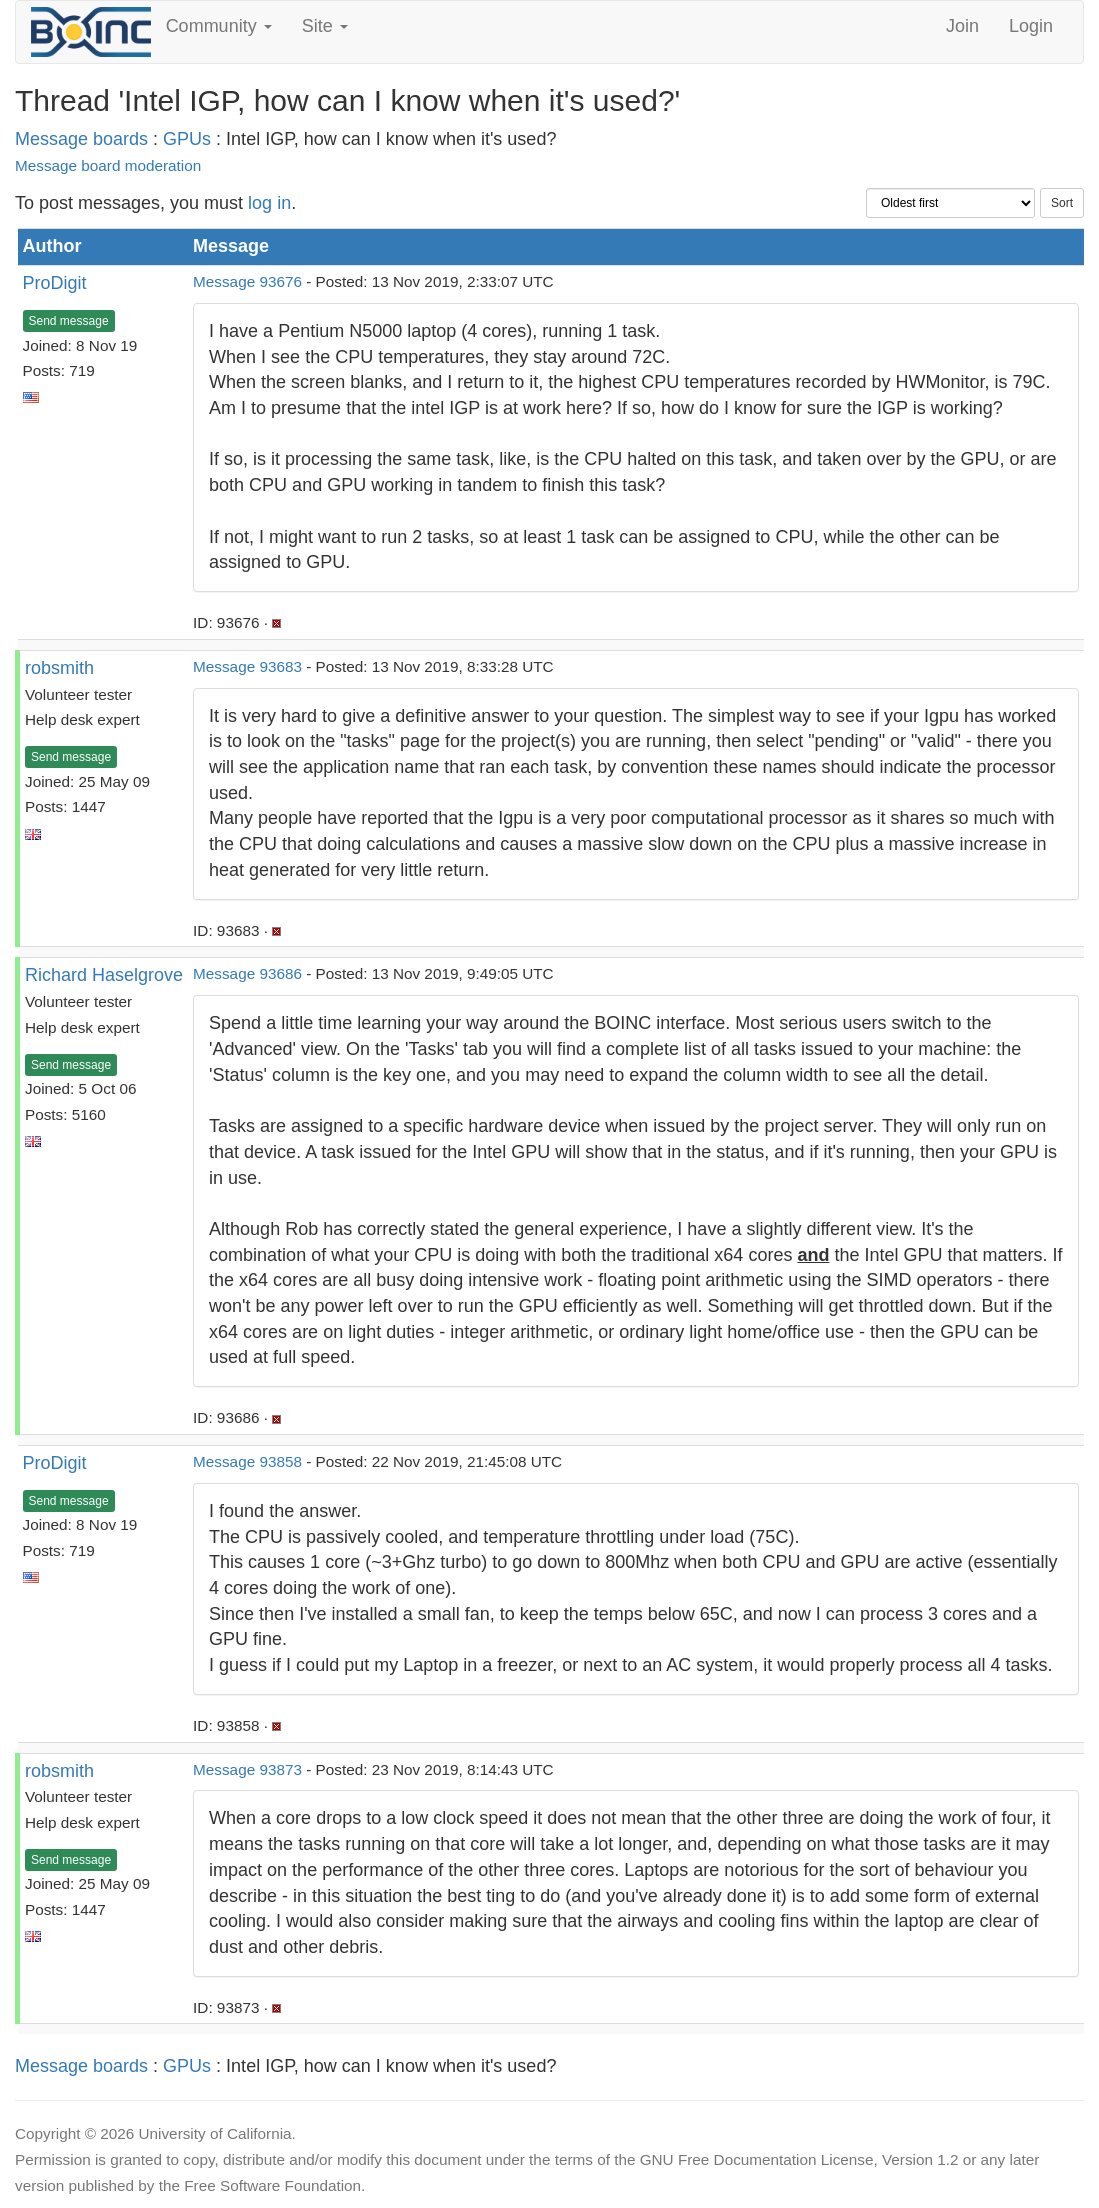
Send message (69, 321)
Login (1031, 26)
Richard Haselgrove (104, 975)
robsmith (59, 668)
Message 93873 (247, 1769)
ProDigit (55, 283)
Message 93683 (247, 666)
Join (962, 26)
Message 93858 (247, 1461)
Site (325, 26)
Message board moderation (108, 165)
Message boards (81, 139)
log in (269, 203)
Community (219, 26)
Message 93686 (247, 973)
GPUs (187, 139)
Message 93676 (247, 281)
